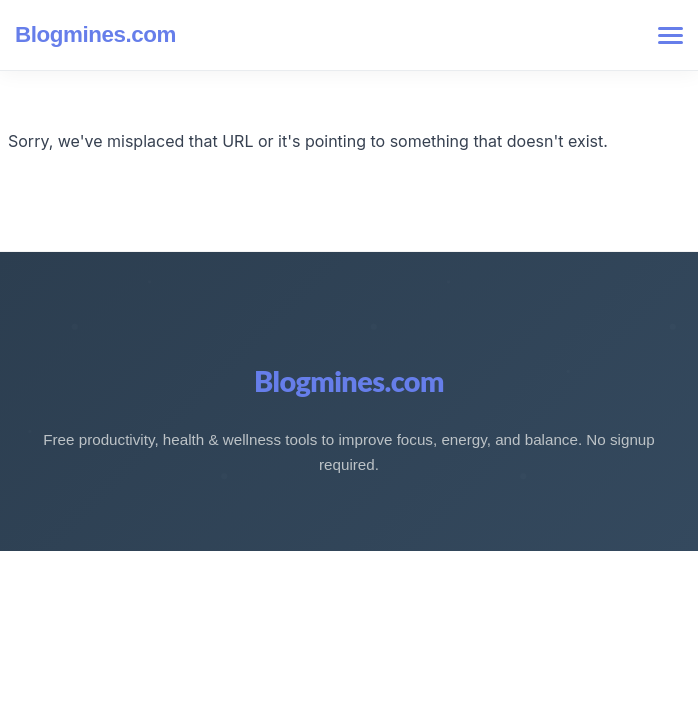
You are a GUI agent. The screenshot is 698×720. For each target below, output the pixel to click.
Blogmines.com (95, 34)
